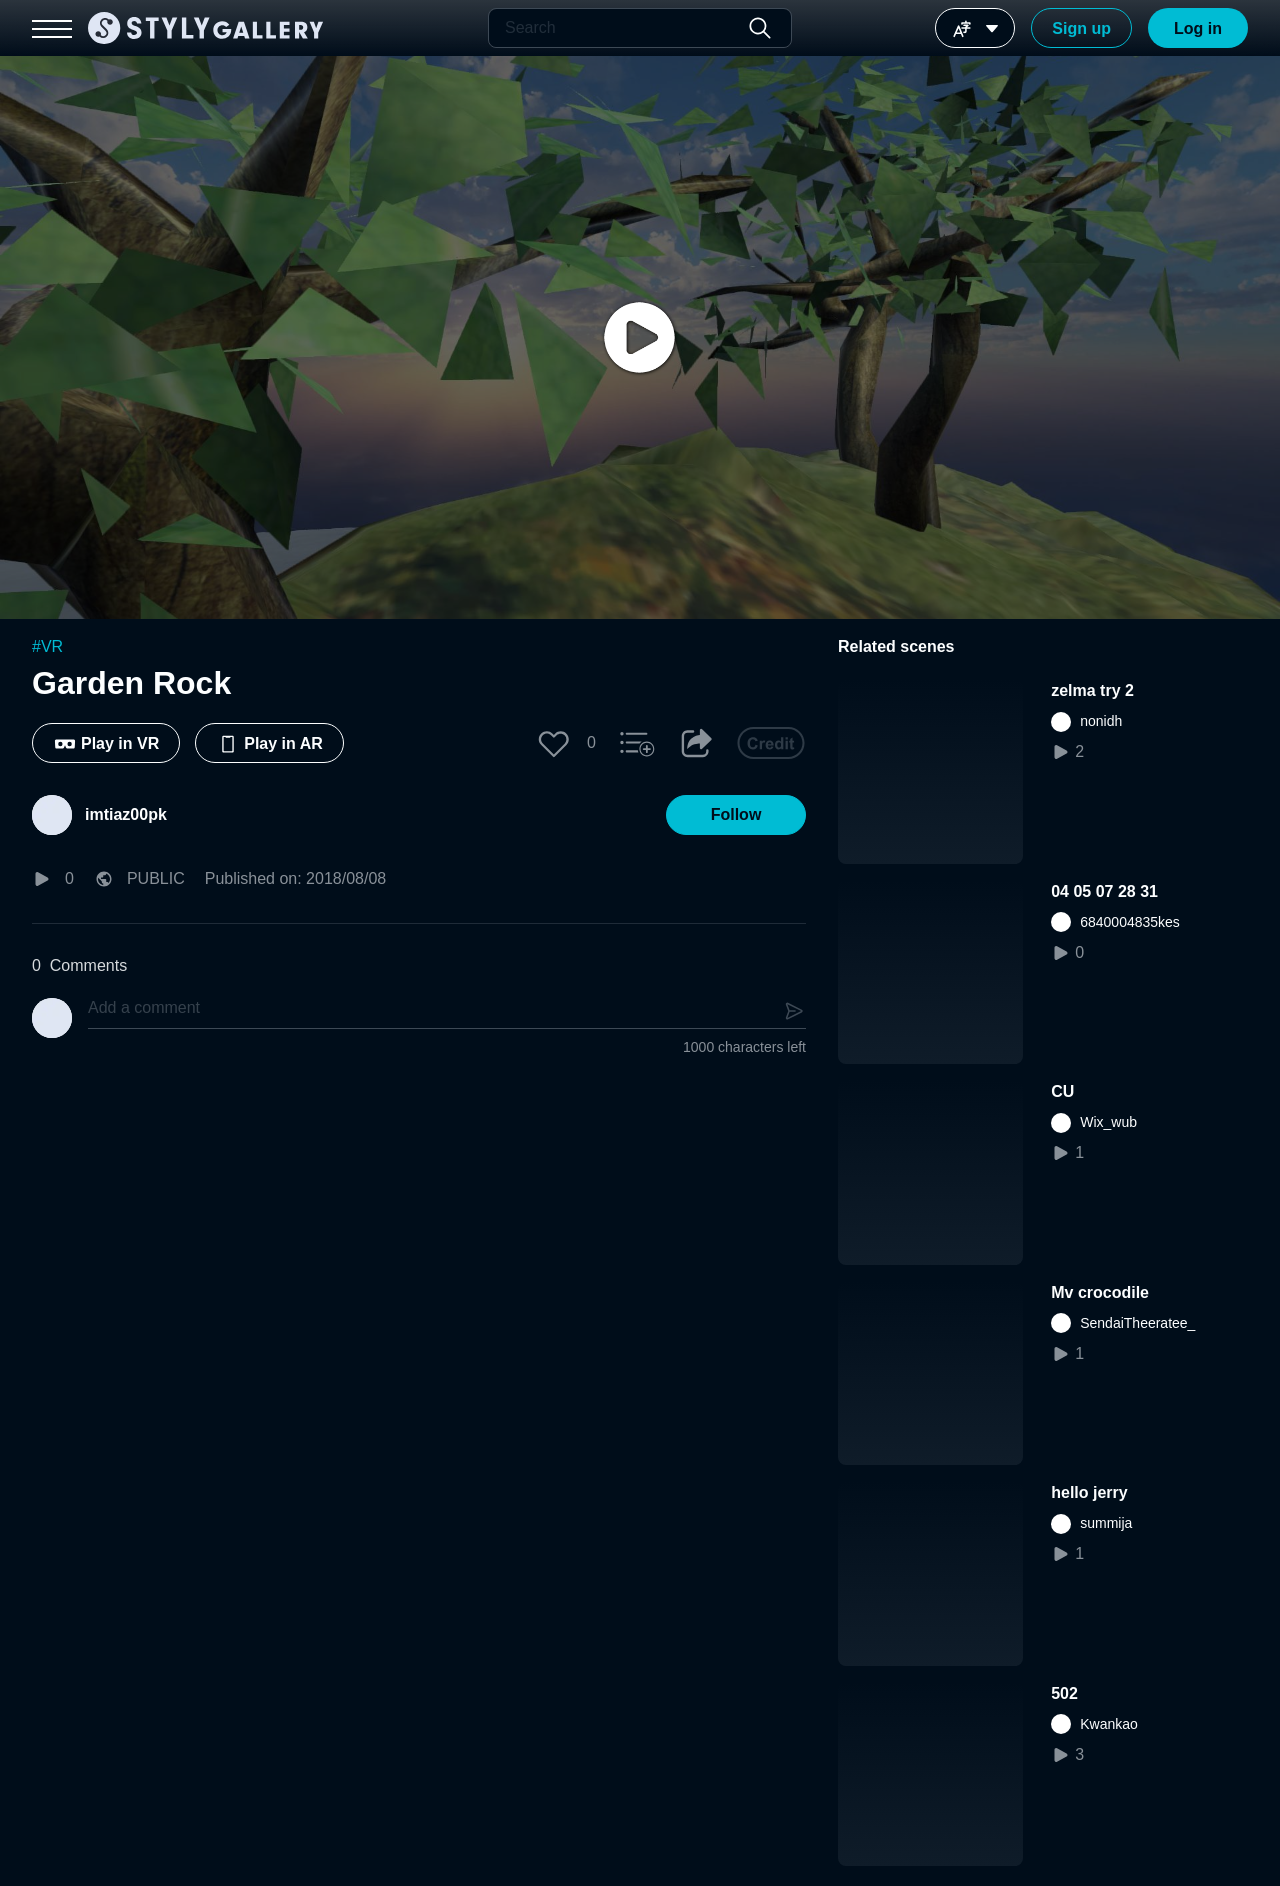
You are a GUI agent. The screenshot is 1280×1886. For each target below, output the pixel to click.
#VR (47, 646)
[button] (554, 743)
